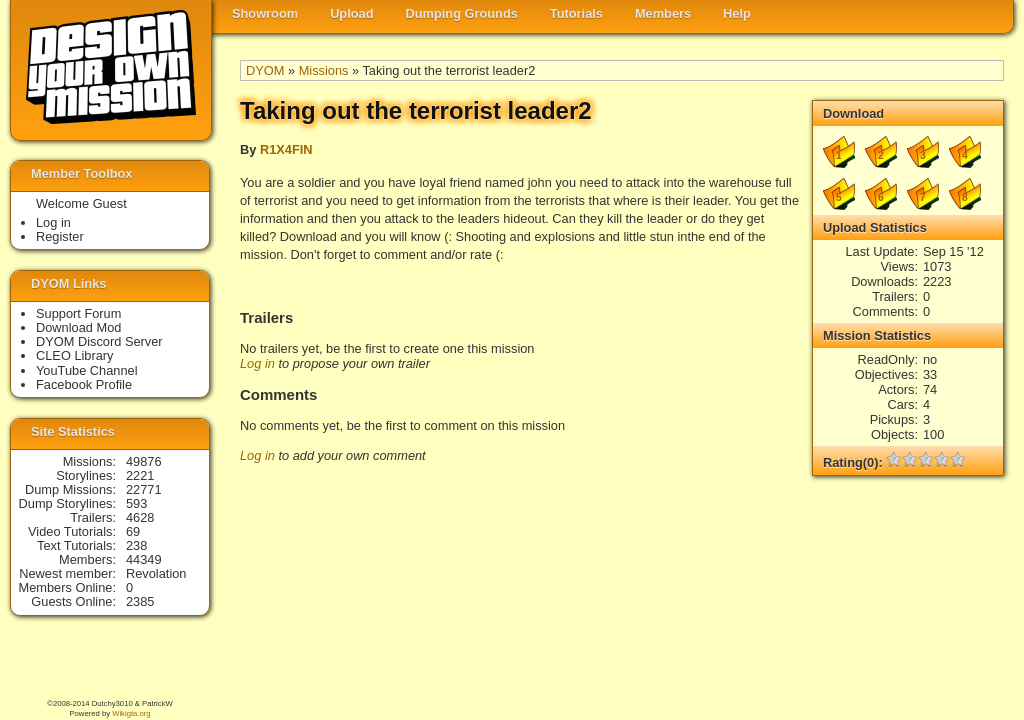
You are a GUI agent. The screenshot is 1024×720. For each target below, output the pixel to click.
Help (737, 13)
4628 (140, 517)
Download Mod (78, 327)
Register (60, 236)
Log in (257, 363)
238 (136, 545)
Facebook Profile (84, 384)
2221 (140, 475)
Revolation (156, 573)
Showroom (265, 13)
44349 (144, 559)
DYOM (265, 70)
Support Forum (78, 313)
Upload (351, 13)
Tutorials (576, 13)
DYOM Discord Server (99, 341)
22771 (144, 489)
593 (136, 503)
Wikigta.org (131, 713)
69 (133, 531)
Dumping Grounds (462, 13)
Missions (324, 70)
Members (663, 13)
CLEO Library (75, 355)
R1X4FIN (286, 149)
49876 (144, 461)
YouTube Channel (87, 370)
